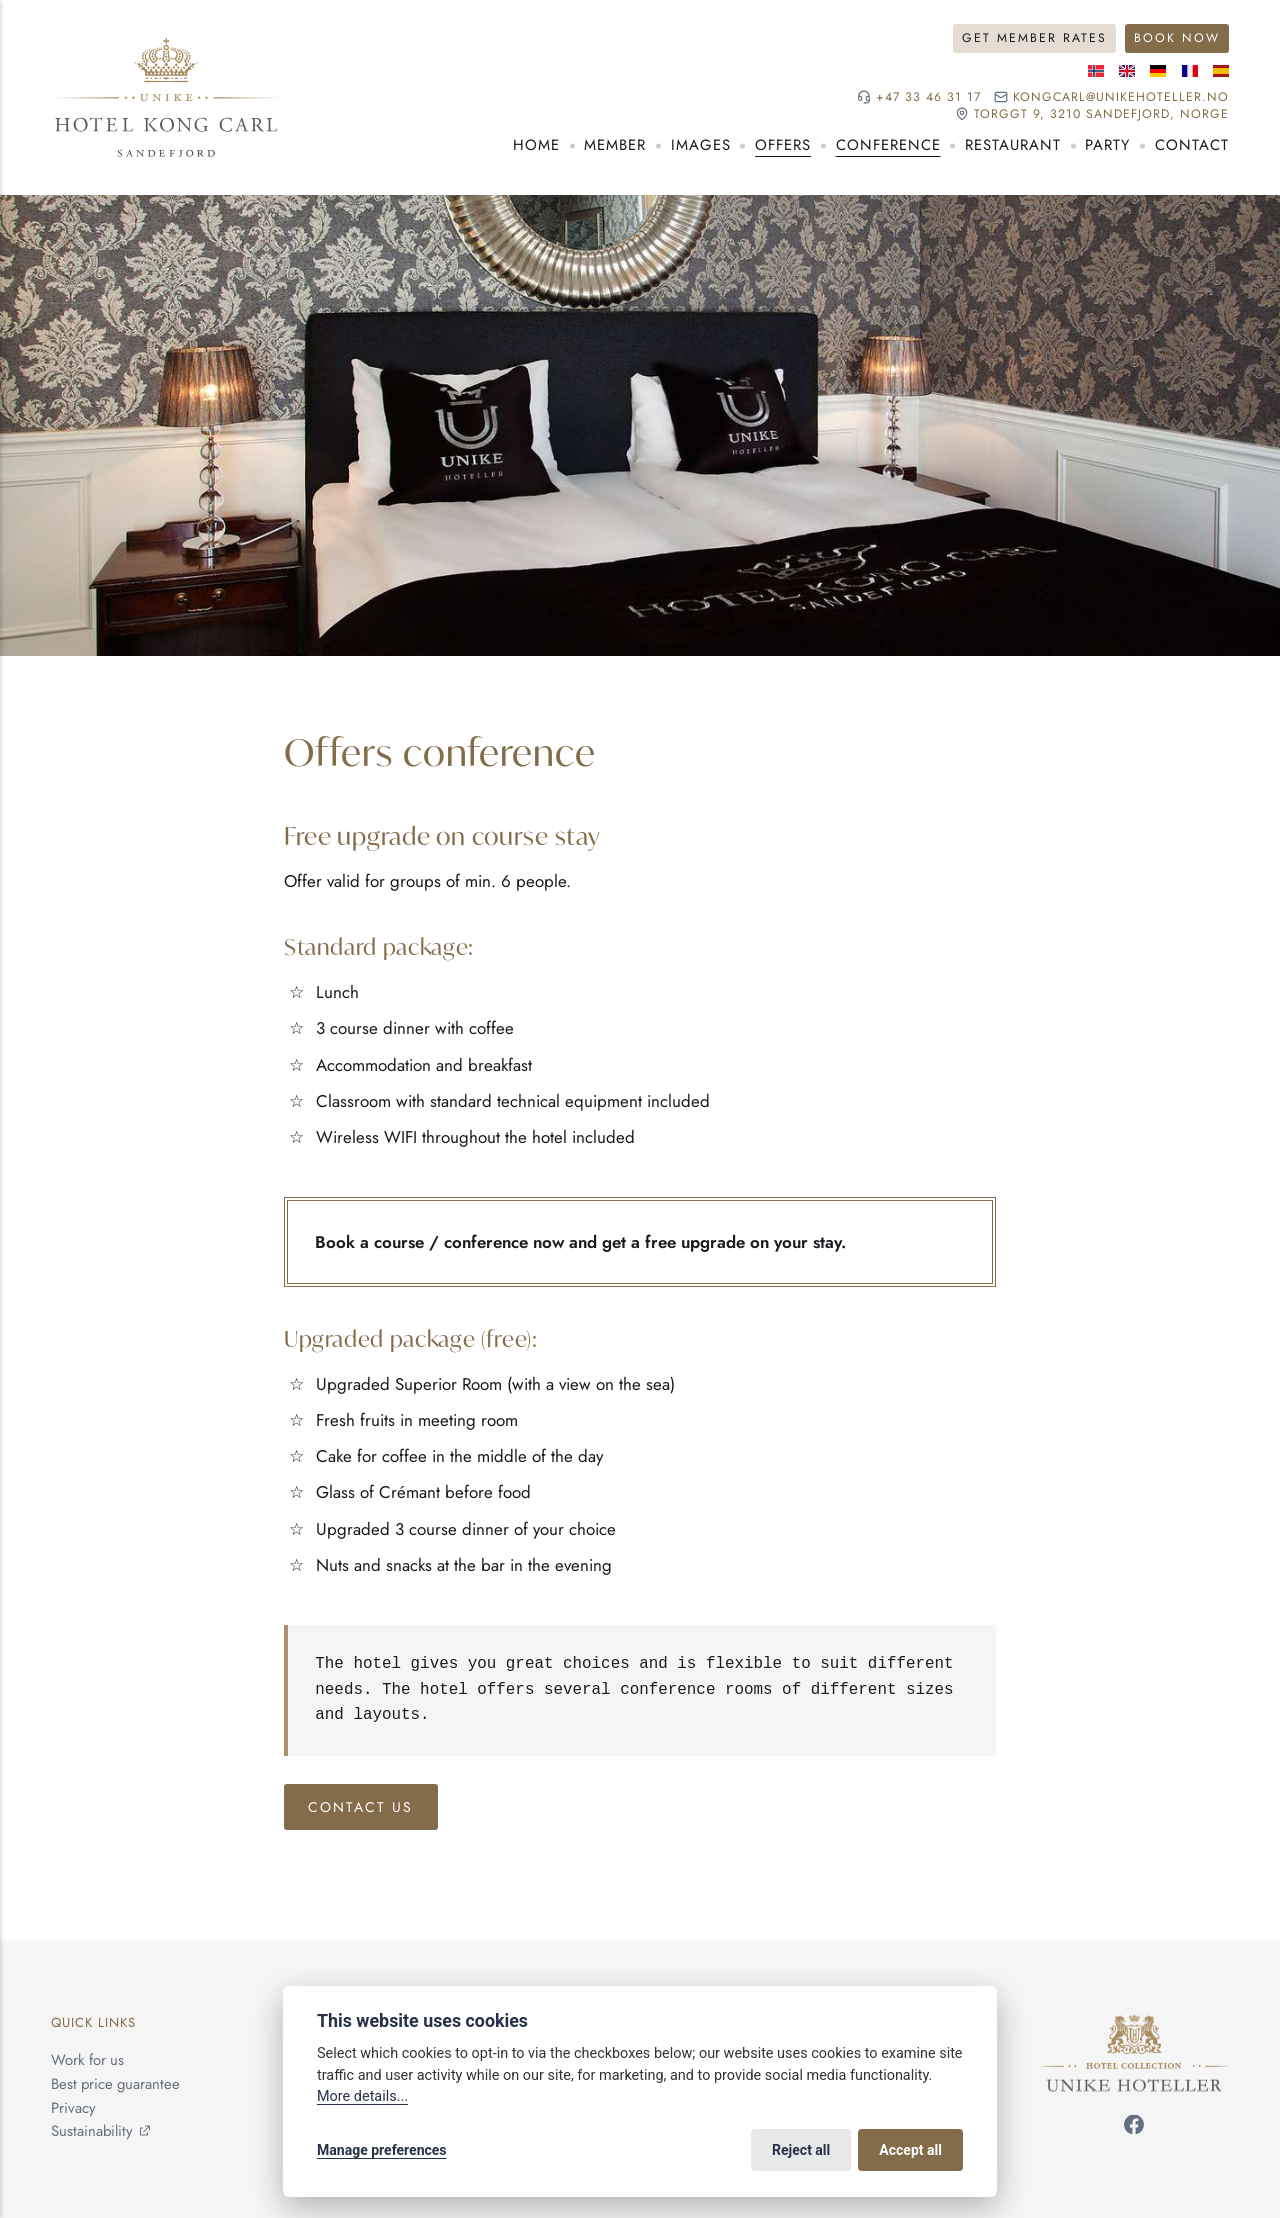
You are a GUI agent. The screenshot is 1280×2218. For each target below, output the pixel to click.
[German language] (1158, 71)
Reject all (801, 2150)
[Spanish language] (1221, 71)
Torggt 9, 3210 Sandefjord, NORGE (1101, 114)
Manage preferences (382, 2150)
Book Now (1177, 38)
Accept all (910, 2150)
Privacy (73, 2108)
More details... (362, 2096)
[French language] (1190, 71)
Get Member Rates (1034, 38)
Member (615, 145)
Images (701, 145)
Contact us (360, 1807)
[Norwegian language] (1096, 71)
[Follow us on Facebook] (1134, 2129)
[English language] (1127, 71)
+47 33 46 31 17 (928, 97)
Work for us (87, 2060)
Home (536, 145)
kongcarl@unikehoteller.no (1121, 97)
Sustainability (92, 2132)
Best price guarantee (115, 2084)
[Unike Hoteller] (1134, 2025)
